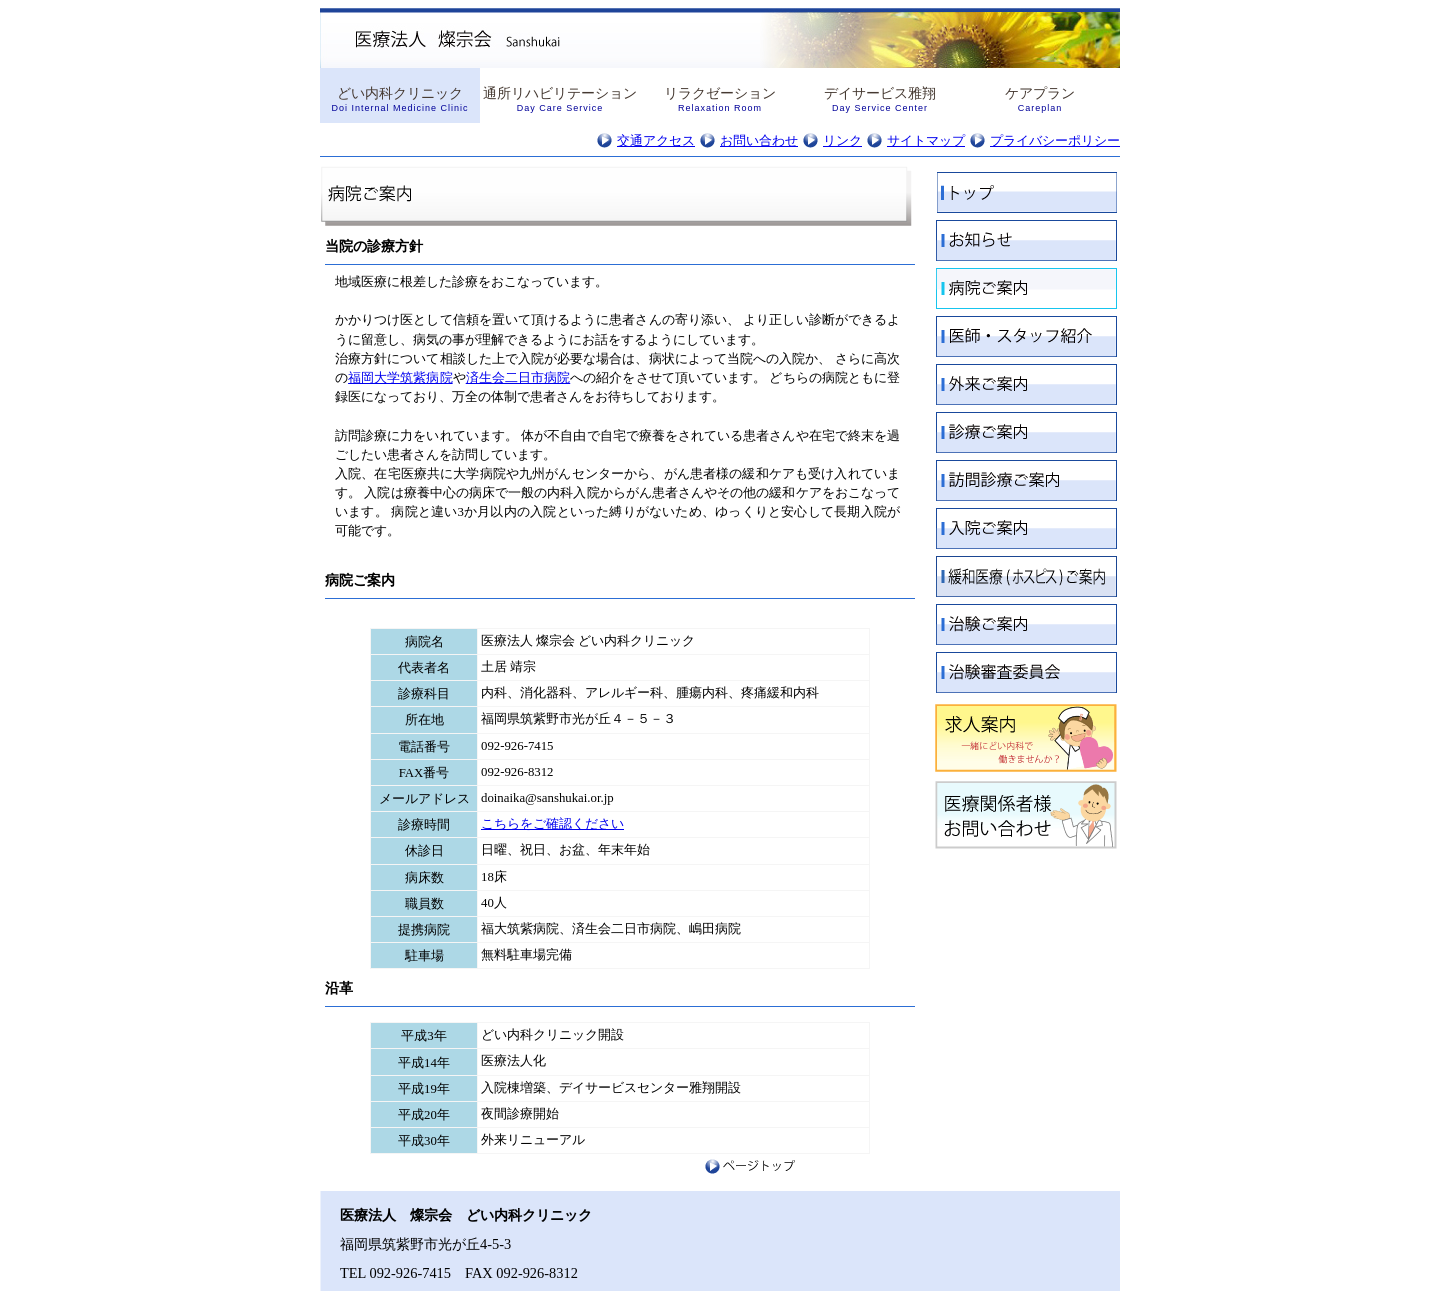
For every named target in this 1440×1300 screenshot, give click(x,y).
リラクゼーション (720, 99)
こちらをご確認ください (552, 824)
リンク (842, 141)
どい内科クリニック (399, 99)
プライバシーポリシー (1055, 141)
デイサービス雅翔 (880, 99)
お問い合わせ (759, 141)
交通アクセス (656, 141)
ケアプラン (1040, 99)
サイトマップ (926, 141)
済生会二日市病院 (518, 378)
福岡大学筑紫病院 (400, 378)
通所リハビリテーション (560, 99)
